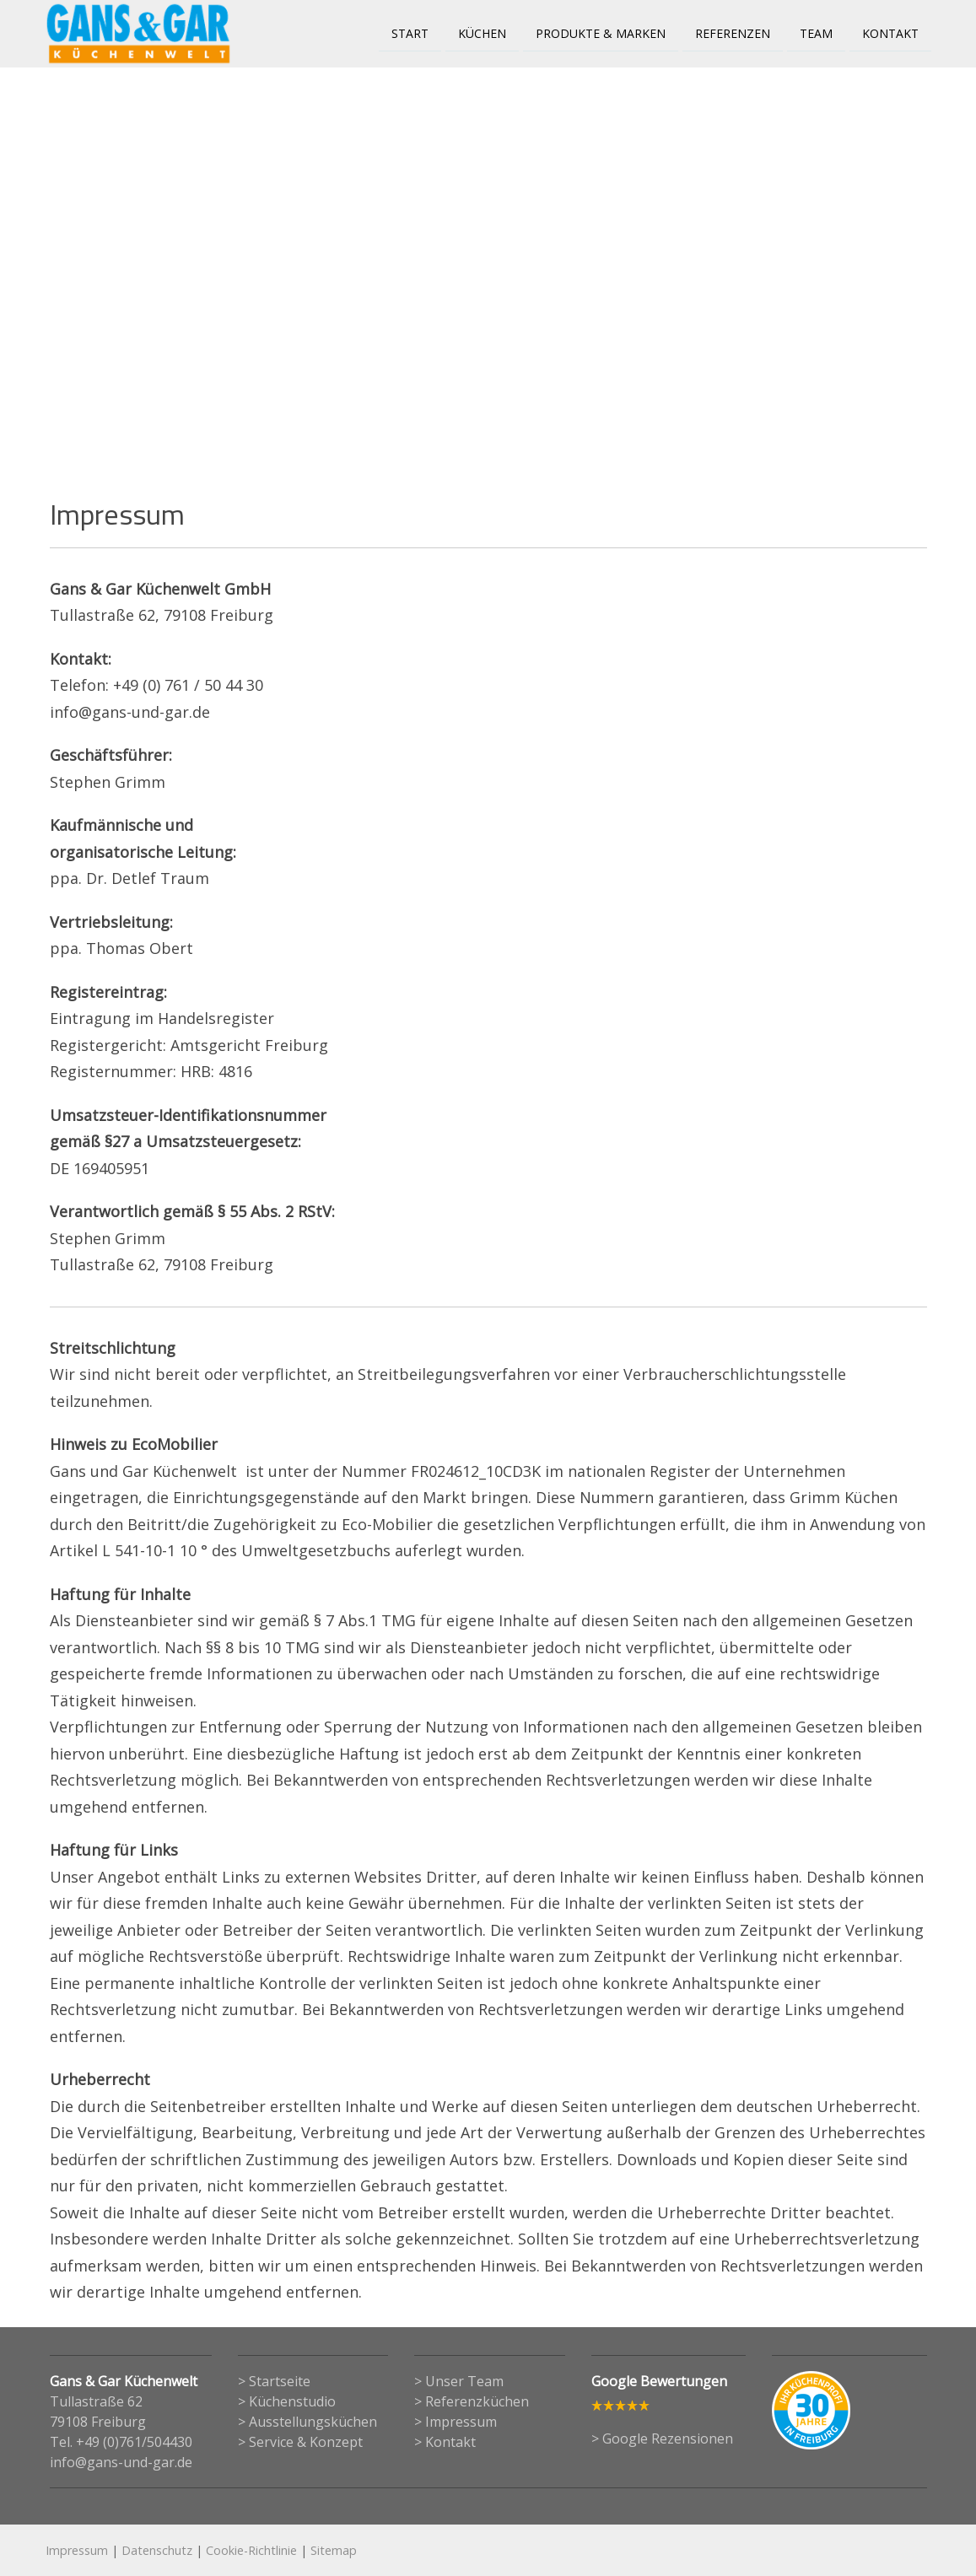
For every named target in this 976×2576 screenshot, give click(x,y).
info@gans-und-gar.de (121, 2462)
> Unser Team (459, 2381)
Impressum (77, 2550)
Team (816, 32)
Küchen (482, 32)
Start (410, 32)
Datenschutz (156, 2550)
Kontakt (890, 32)
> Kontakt (445, 2442)
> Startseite (274, 2381)
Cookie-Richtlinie (251, 2550)
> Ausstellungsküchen (307, 2421)
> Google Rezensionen (662, 2438)
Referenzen (732, 32)
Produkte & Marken (601, 32)
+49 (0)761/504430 (134, 2442)
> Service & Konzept (300, 2442)
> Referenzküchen (471, 2401)
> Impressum (455, 2421)
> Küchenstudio (287, 2401)
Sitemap (333, 2550)
